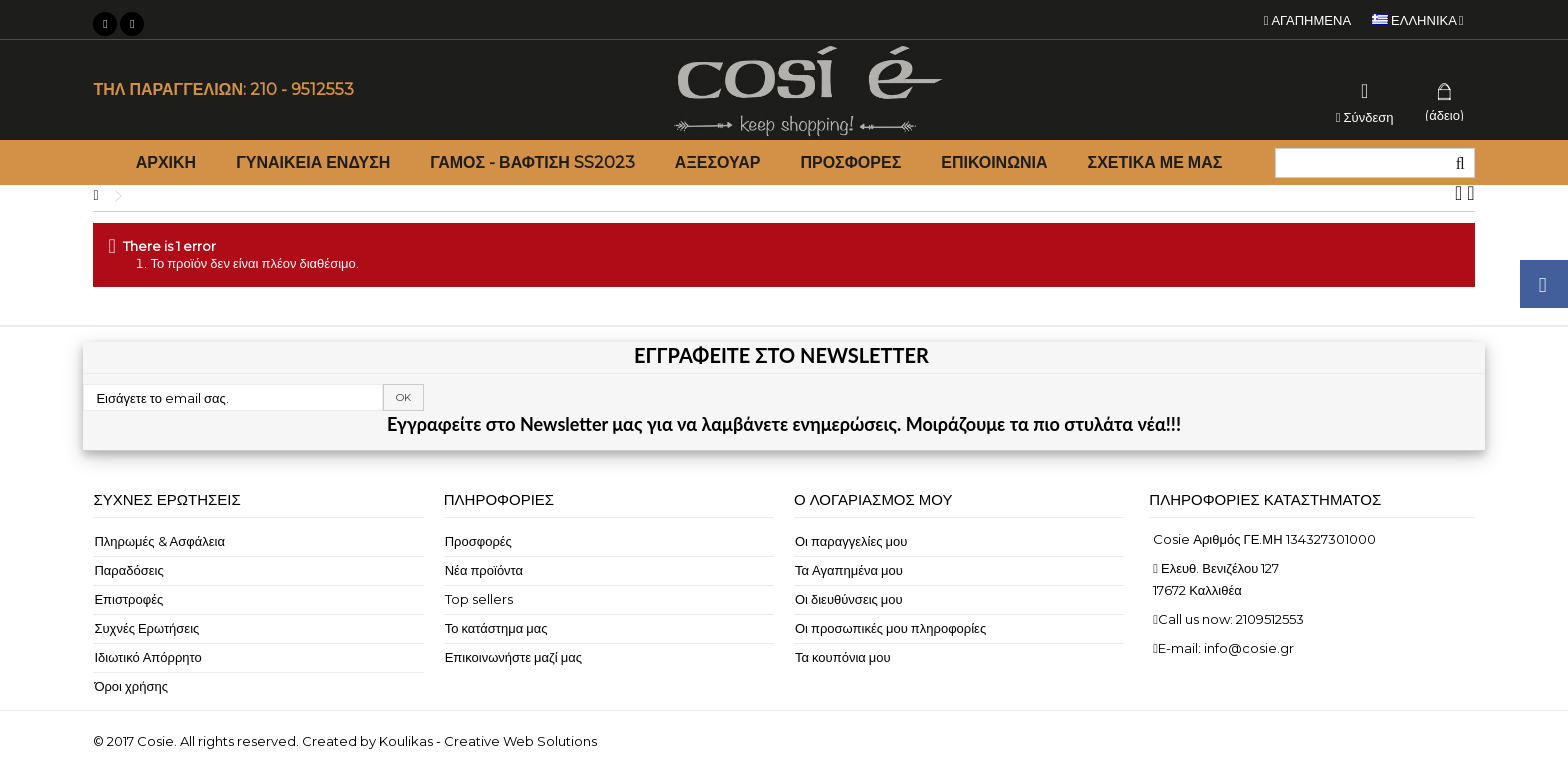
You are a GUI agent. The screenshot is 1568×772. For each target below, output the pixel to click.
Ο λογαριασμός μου (873, 499)
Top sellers (479, 599)
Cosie (155, 741)
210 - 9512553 (302, 89)
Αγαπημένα (1307, 20)
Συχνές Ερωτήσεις (146, 628)
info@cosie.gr (1249, 648)
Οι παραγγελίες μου (851, 541)
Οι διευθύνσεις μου (849, 599)
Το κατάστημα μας (496, 628)
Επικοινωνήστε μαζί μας (513, 657)
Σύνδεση (1365, 116)
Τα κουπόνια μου (843, 657)
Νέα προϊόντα (484, 570)
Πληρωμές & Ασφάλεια (159, 541)
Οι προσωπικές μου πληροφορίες (890, 628)
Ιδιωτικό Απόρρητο (147, 657)
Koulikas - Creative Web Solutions (488, 741)
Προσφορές (478, 541)
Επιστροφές (128, 599)
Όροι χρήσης (131, 686)
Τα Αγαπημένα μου (849, 570)
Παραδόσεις (128, 570)
